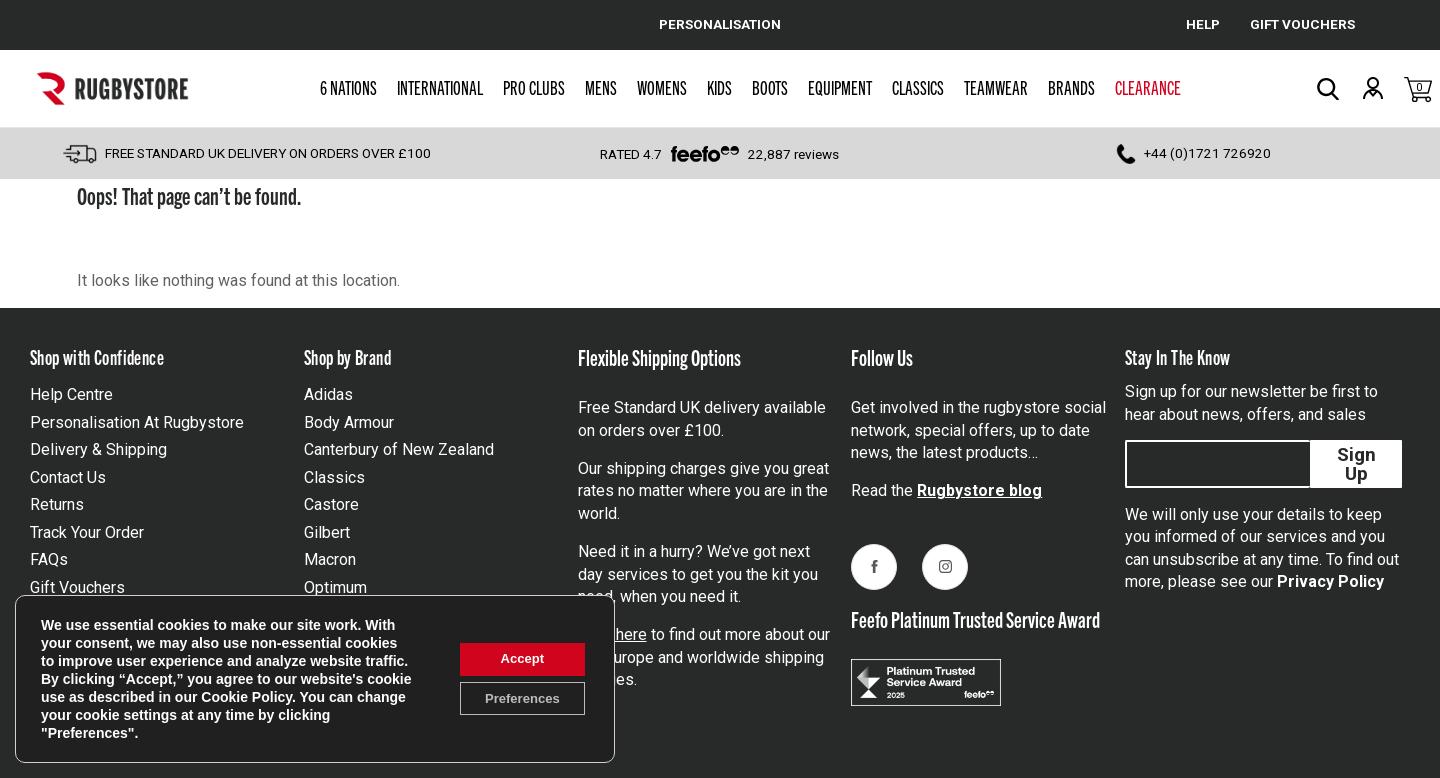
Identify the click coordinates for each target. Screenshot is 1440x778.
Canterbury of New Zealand (399, 449)
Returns (57, 504)
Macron (330, 559)
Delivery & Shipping (98, 449)
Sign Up (1356, 464)
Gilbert (327, 532)
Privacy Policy (1330, 581)
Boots (770, 87)
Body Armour (349, 422)
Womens (662, 87)
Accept (515, 658)
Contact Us (68, 477)
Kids (719, 87)
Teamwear (996, 87)
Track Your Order (87, 532)
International (440, 87)
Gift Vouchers (77, 587)
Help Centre (71, 394)
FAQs (49, 559)
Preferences (515, 700)
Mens (601, 87)
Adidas (328, 394)
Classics (918, 87)
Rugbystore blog (979, 490)
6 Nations (348, 87)
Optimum (335, 587)
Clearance (1148, 87)
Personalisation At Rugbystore (137, 422)
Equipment (840, 87)
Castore (331, 504)
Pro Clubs (534, 87)
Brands (1071, 87)
